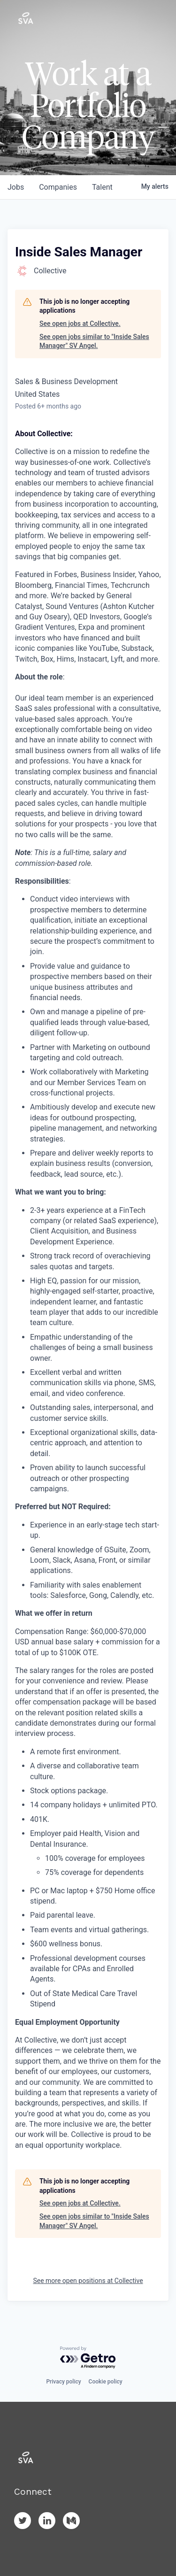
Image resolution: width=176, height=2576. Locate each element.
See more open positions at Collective (88, 2280)
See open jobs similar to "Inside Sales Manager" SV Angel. (94, 341)
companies (58, 187)
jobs (16, 187)
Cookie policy (105, 2381)
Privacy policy (63, 2381)
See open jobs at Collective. (80, 323)
